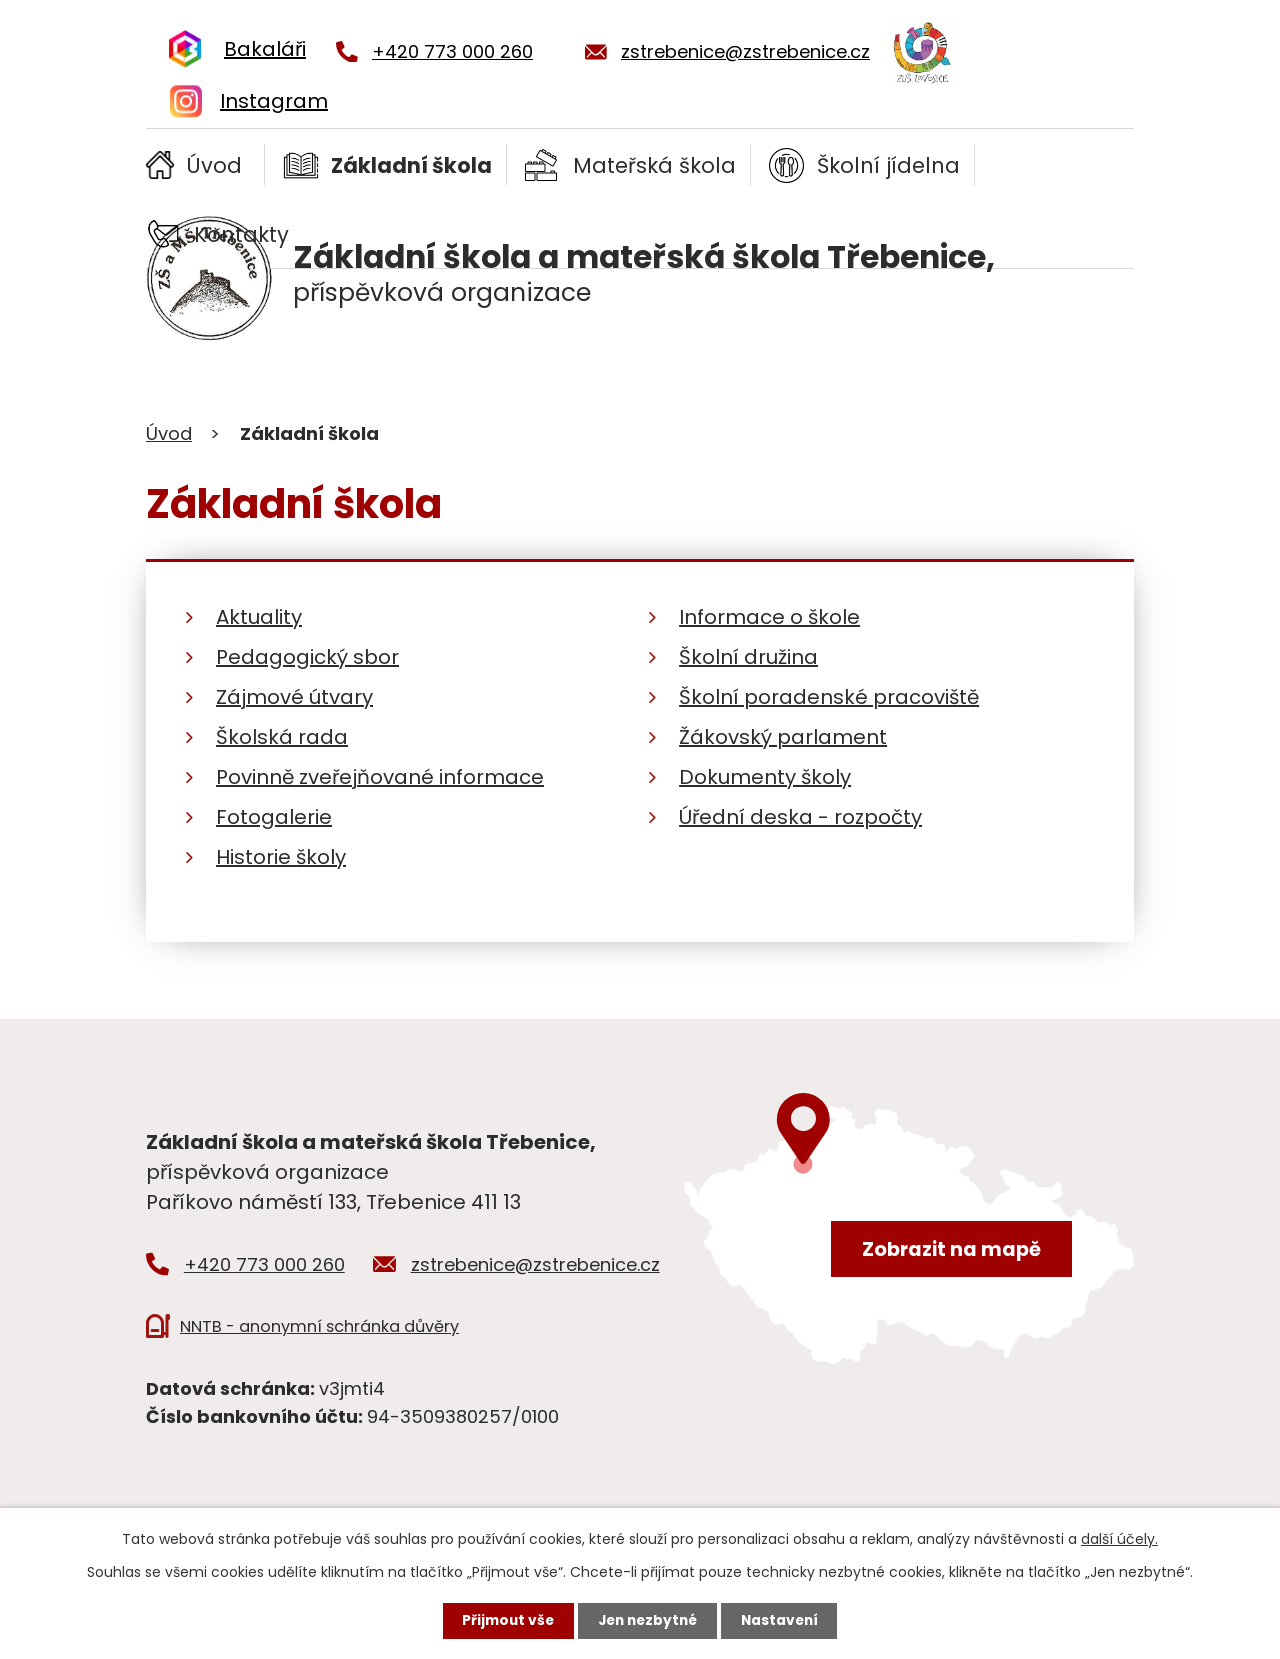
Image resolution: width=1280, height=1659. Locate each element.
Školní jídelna (888, 165)
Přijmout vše (503, 1620)
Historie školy (281, 857)
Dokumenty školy (765, 777)
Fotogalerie (274, 817)
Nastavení (784, 1620)
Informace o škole (769, 617)
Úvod (214, 165)
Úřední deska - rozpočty (800, 817)
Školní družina (748, 657)
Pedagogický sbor (307, 657)
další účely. (1119, 1538)
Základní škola (411, 165)
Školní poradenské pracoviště (829, 697)
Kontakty (241, 234)
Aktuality (259, 617)
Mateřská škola (654, 165)
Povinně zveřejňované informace (380, 777)
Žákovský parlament (783, 737)
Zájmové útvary (294, 697)
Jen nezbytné (647, 1620)
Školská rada (282, 737)
